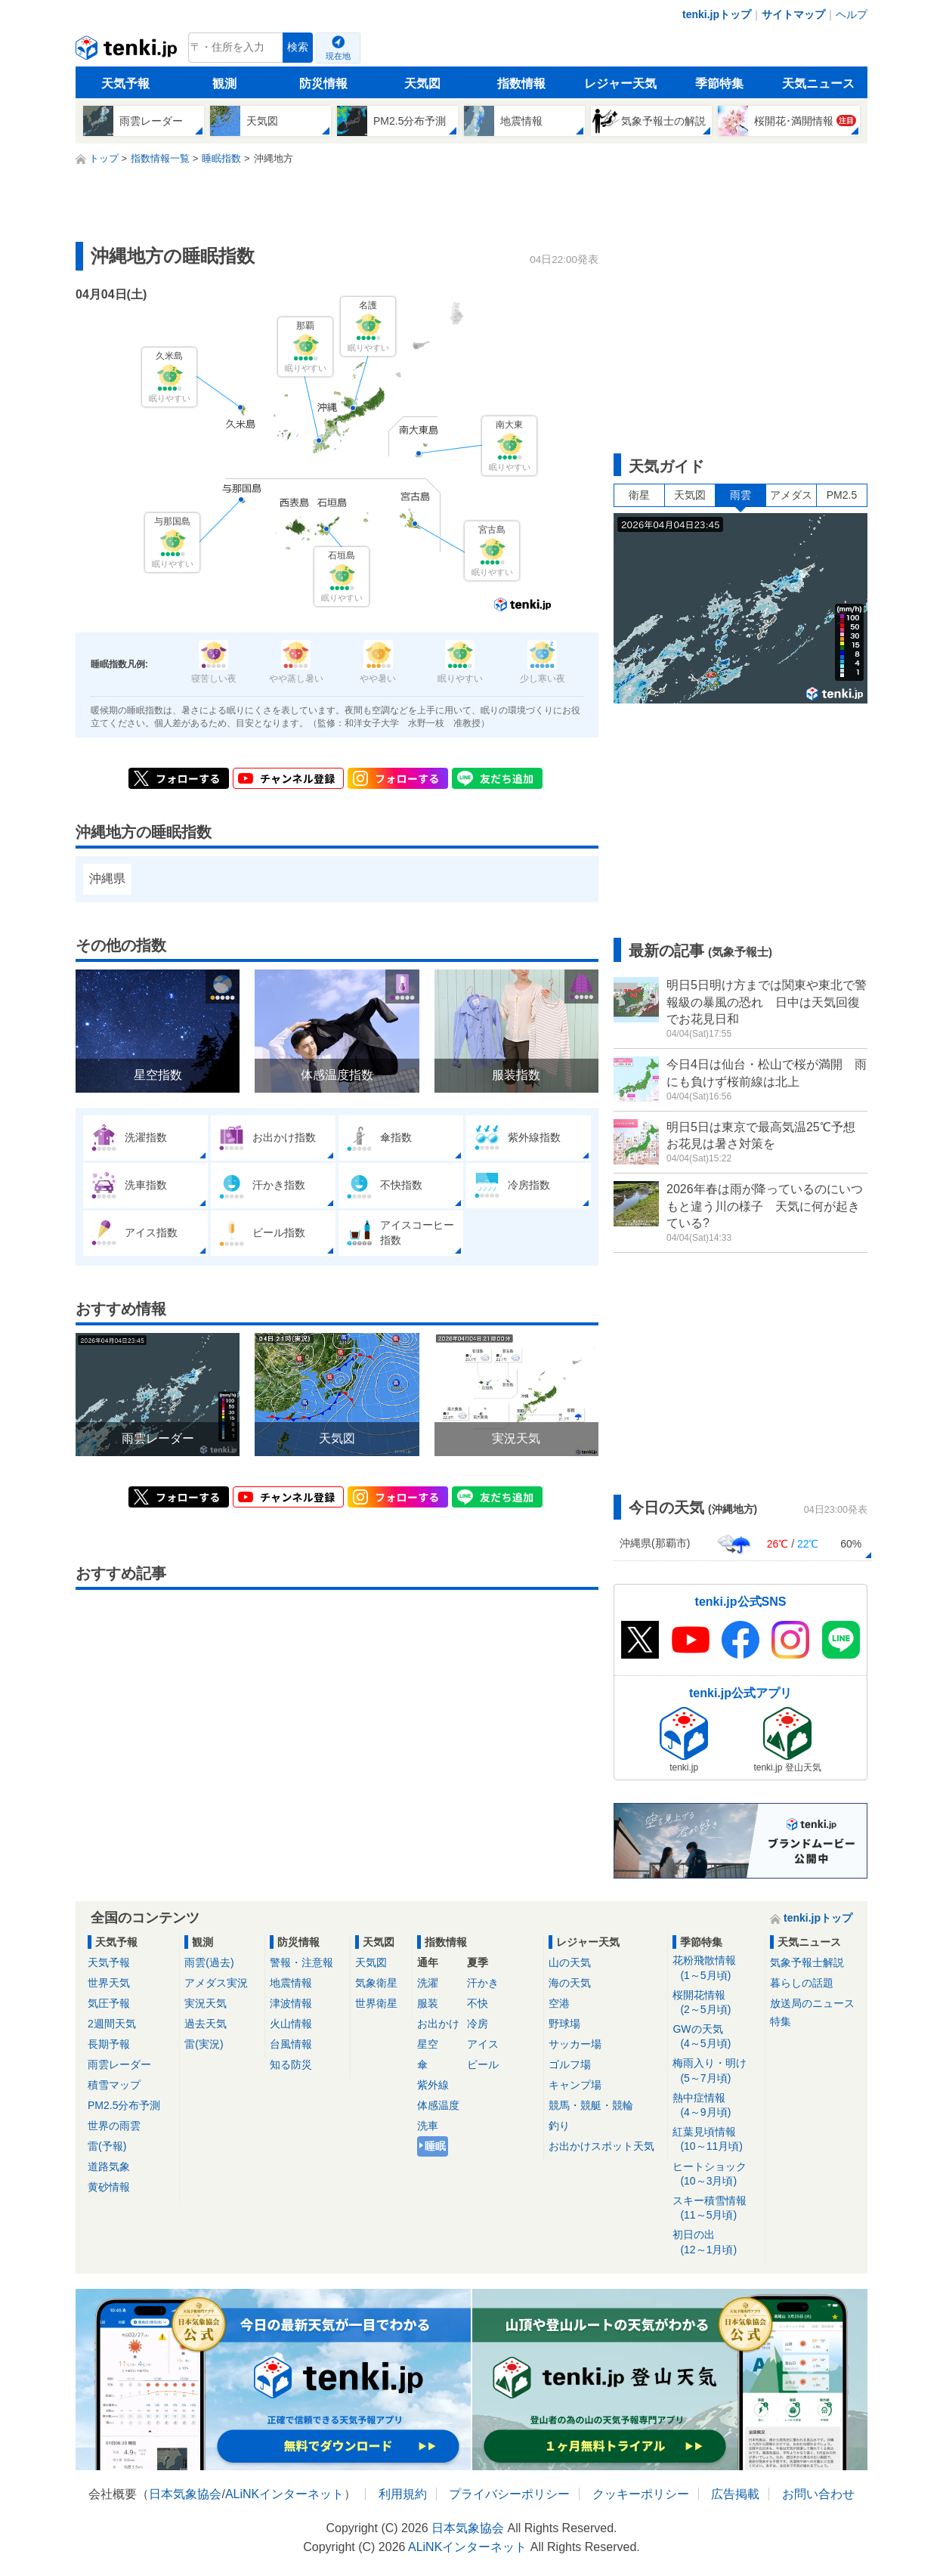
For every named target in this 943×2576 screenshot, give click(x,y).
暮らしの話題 (801, 1983)
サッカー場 (575, 2044)
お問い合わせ (818, 2494)
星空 (427, 2044)
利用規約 (403, 2494)
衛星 (639, 495)
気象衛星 (376, 1983)
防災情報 (323, 83)
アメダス (791, 495)
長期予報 (109, 2044)
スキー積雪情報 (715, 2208)
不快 (477, 2003)
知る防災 (291, 2064)
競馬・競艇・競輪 (591, 2105)
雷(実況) (203, 2044)
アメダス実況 (216, 1983)
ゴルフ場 (570, 2064)
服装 (427, 2003)
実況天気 (205, 2003)
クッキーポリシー (640, 2494)
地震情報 (291, 1983)
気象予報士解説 (807, 1962)
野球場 (564, 2024)
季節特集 (719, 83)
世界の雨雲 (114, 2126)
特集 (780, 2021)
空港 (559, 2003)
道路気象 (109, 2166)
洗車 (427, 2126)
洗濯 (427, 1983)
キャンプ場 (575, 2085)
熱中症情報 (715, 2106)
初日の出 (715, 2242)
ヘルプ (851, 14)
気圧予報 (109, 2003)
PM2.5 (842, 495)
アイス (483, 2044)
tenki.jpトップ (716, 14)
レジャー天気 (620, 83)
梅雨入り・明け (715, 2071)
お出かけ (438, 2024)
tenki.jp (128, 51)
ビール (483, 2064)
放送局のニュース (812, 2003)
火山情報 (291, 2024)
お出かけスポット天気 (601, 2146)
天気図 (422, 83)
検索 (297, 47)
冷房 (477, 2024)
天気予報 (125, 83)
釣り (559, 2126)
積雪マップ (114, 2085)
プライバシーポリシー (509, 2494)
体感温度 (438, 2105)
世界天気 (109, 1983)
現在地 (338, 55)
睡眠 (435, 2146)
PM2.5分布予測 (124, 2105)
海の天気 (570, 1983)
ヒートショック (715, 2174)
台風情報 (291, 2044)
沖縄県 (107, 878)
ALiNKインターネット (284, 2494)
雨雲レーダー (119, 2064)
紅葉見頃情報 (715, 2140)
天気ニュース (818, 83)
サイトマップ (793, 14)
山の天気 (570, 1962)
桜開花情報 (715, 2003)
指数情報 (521, 83)
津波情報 (291, 2003)
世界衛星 (376, 2003)
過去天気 (205, 2024)
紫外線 (433, 2085)
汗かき (483, 1983)
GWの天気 (715, 2037)
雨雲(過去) (208, 1962)
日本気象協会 (185, 2494)
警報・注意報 (301, 1962)
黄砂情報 (109, 2187)
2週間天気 (112, 2024)
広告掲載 (735, 2494)
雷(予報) (107, 2146)
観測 (224, 83)
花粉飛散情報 (715, 1968)
